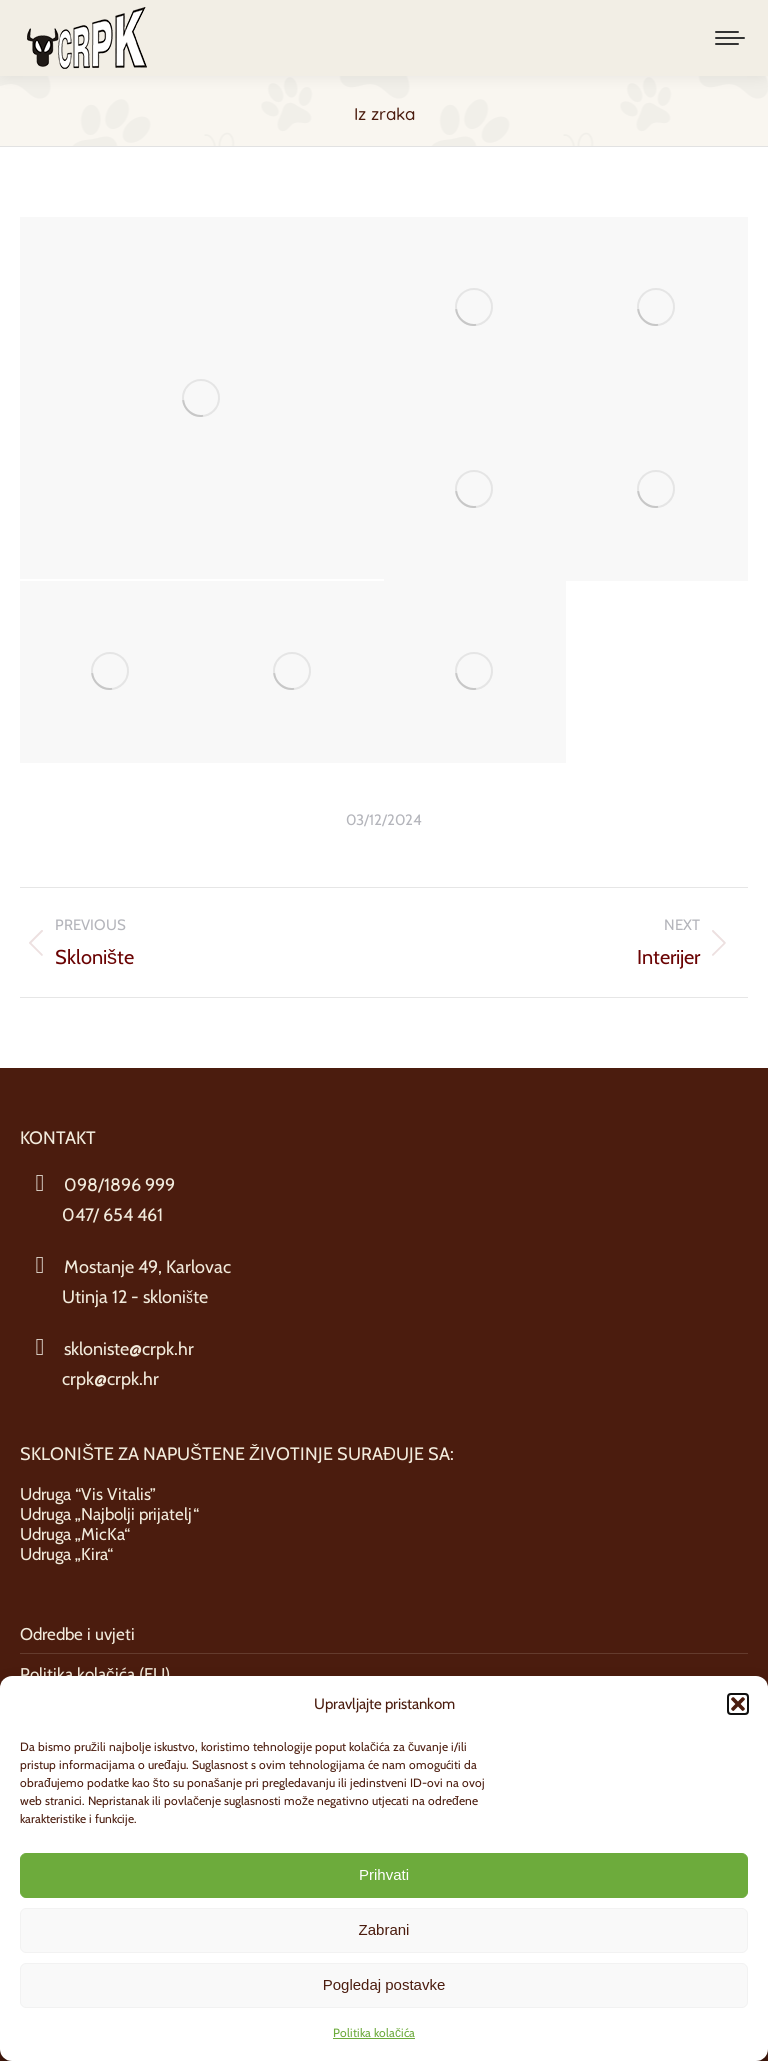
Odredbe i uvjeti (77, 1634)
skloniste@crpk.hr (129, 1349)
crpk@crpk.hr (110, 1379)
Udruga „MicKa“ (75, 1534)
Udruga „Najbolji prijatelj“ (109, 1514)
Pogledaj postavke (384, 1984)
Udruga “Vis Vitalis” (88, 1494)
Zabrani (384, 1929)
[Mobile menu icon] (730, 38)
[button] (738, 1704)
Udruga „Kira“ (66, 1554)
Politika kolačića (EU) (95, 1674)
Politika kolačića (374, 2032)
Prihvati (384, 1874)
